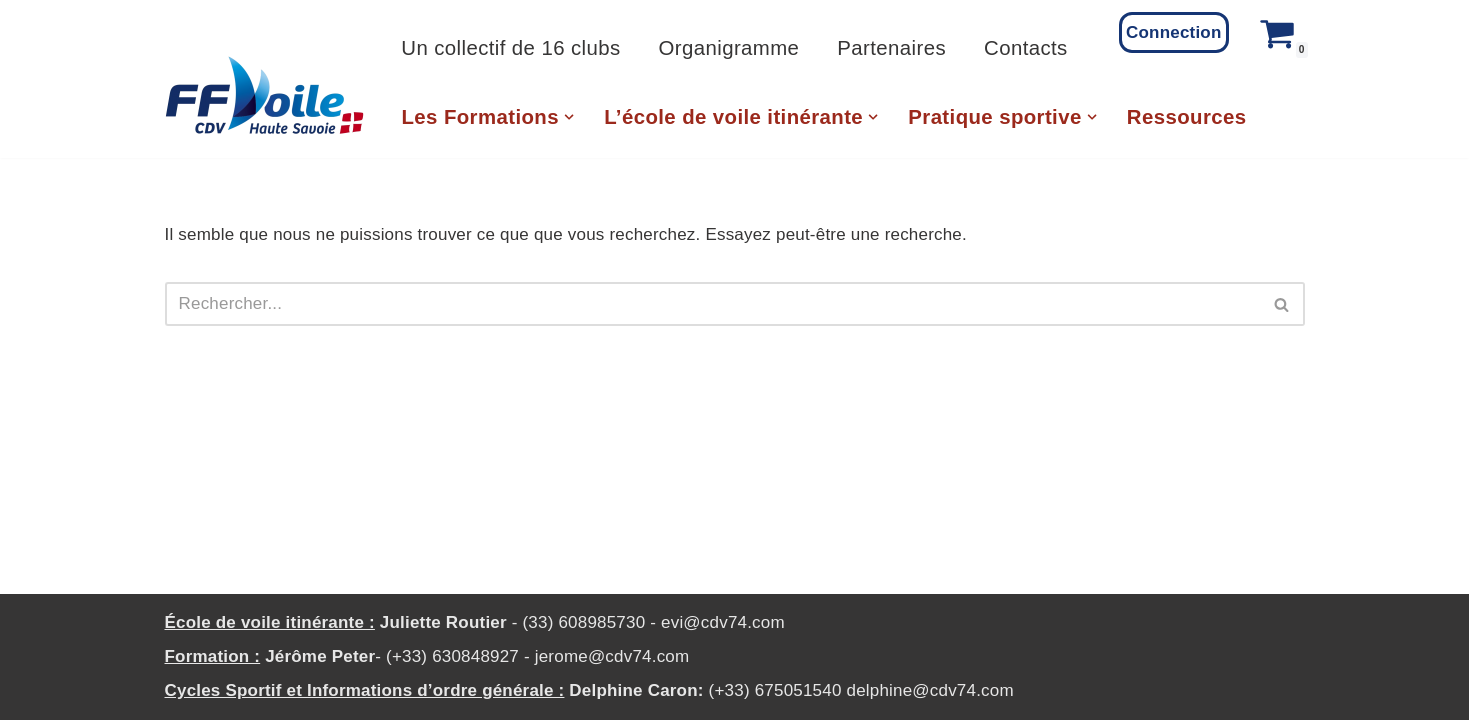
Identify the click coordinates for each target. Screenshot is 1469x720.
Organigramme (729, 48)
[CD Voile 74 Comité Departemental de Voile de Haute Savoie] (265, 95)
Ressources (1187, 117)
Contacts (1026, 48)
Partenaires (891, 48)
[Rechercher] (712, 304)
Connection (1174, 32)
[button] (569, 117)
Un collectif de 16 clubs (510, 48)
